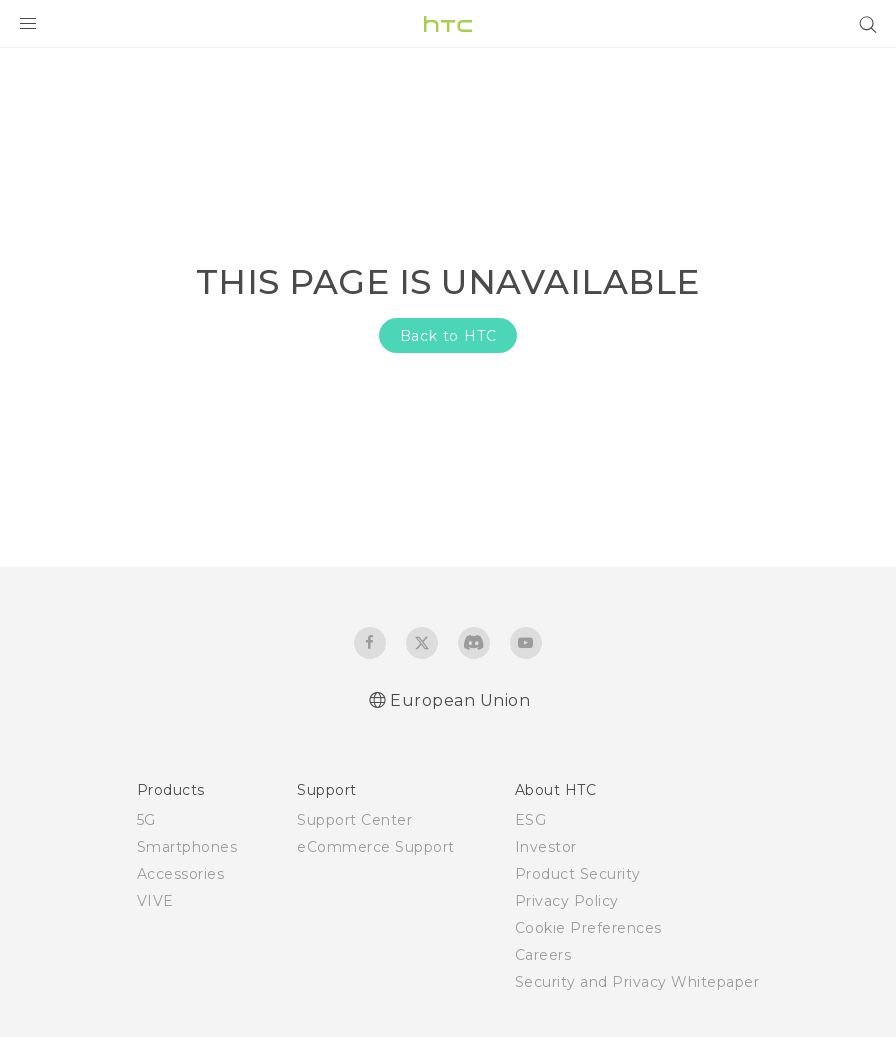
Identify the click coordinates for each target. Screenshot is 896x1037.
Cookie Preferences (588, 928)
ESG (531, 820)
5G (146, 820)
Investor (546, 847)
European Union (460, 700)
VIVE (155, 901)
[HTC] (448, 24)
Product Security (578, 874)
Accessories (181, 874)
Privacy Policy (567, 901)
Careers (543, 955)
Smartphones (187, 847)
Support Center (354, 820)
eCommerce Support (376, 847)
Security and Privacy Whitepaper (637, 982)
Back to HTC (448, 336)
